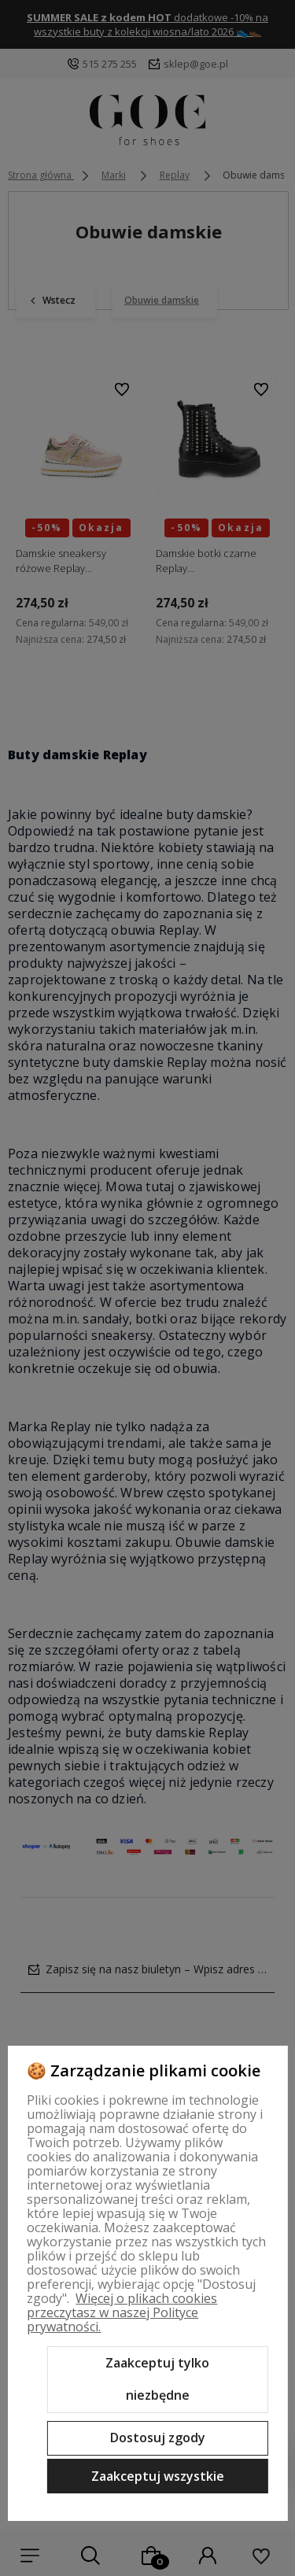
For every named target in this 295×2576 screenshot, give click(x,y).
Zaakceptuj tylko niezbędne (157, 2379)
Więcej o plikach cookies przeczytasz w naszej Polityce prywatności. (122, 2312)
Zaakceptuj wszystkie (157, 2476)
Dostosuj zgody (157, 2437)
